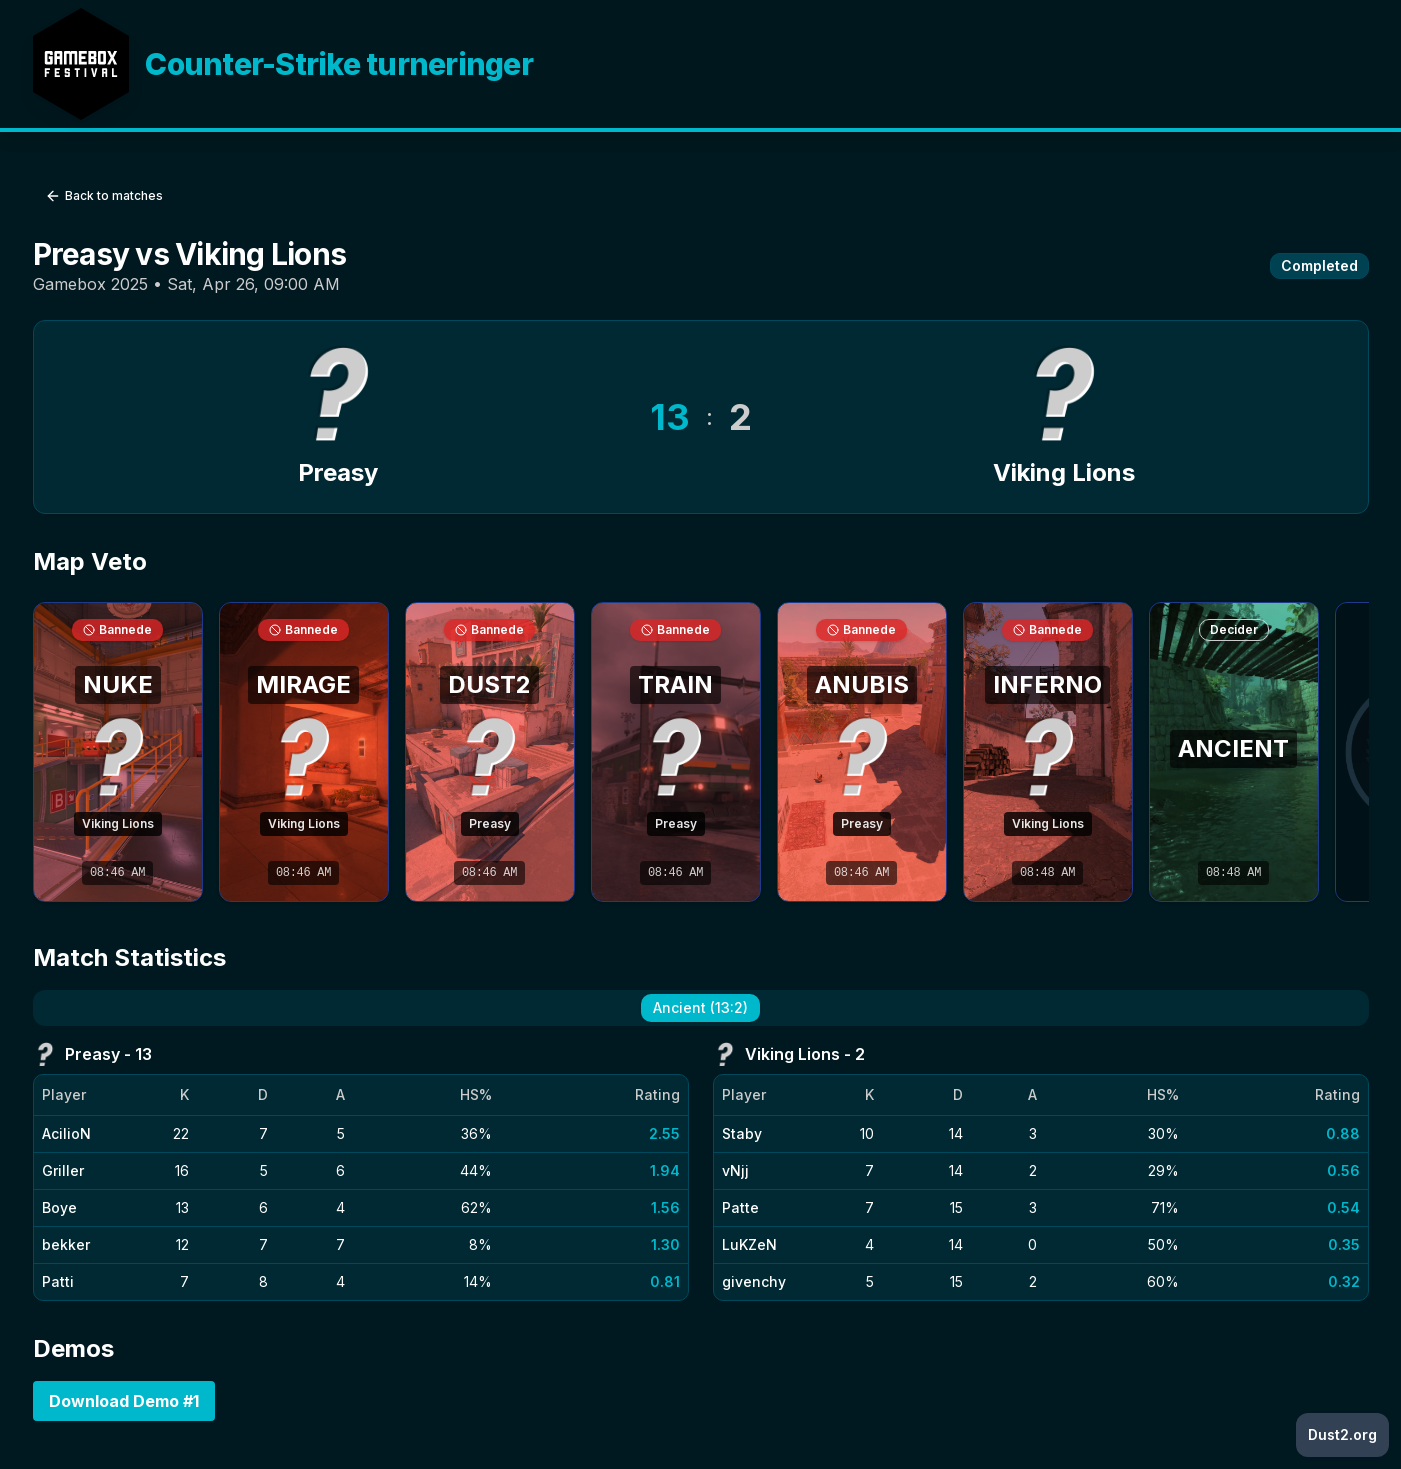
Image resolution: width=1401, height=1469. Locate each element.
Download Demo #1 (124, 1401)
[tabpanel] (701, 1171)
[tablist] (701, 1008)
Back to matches (104, 196)
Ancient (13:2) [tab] (700, 1007)
